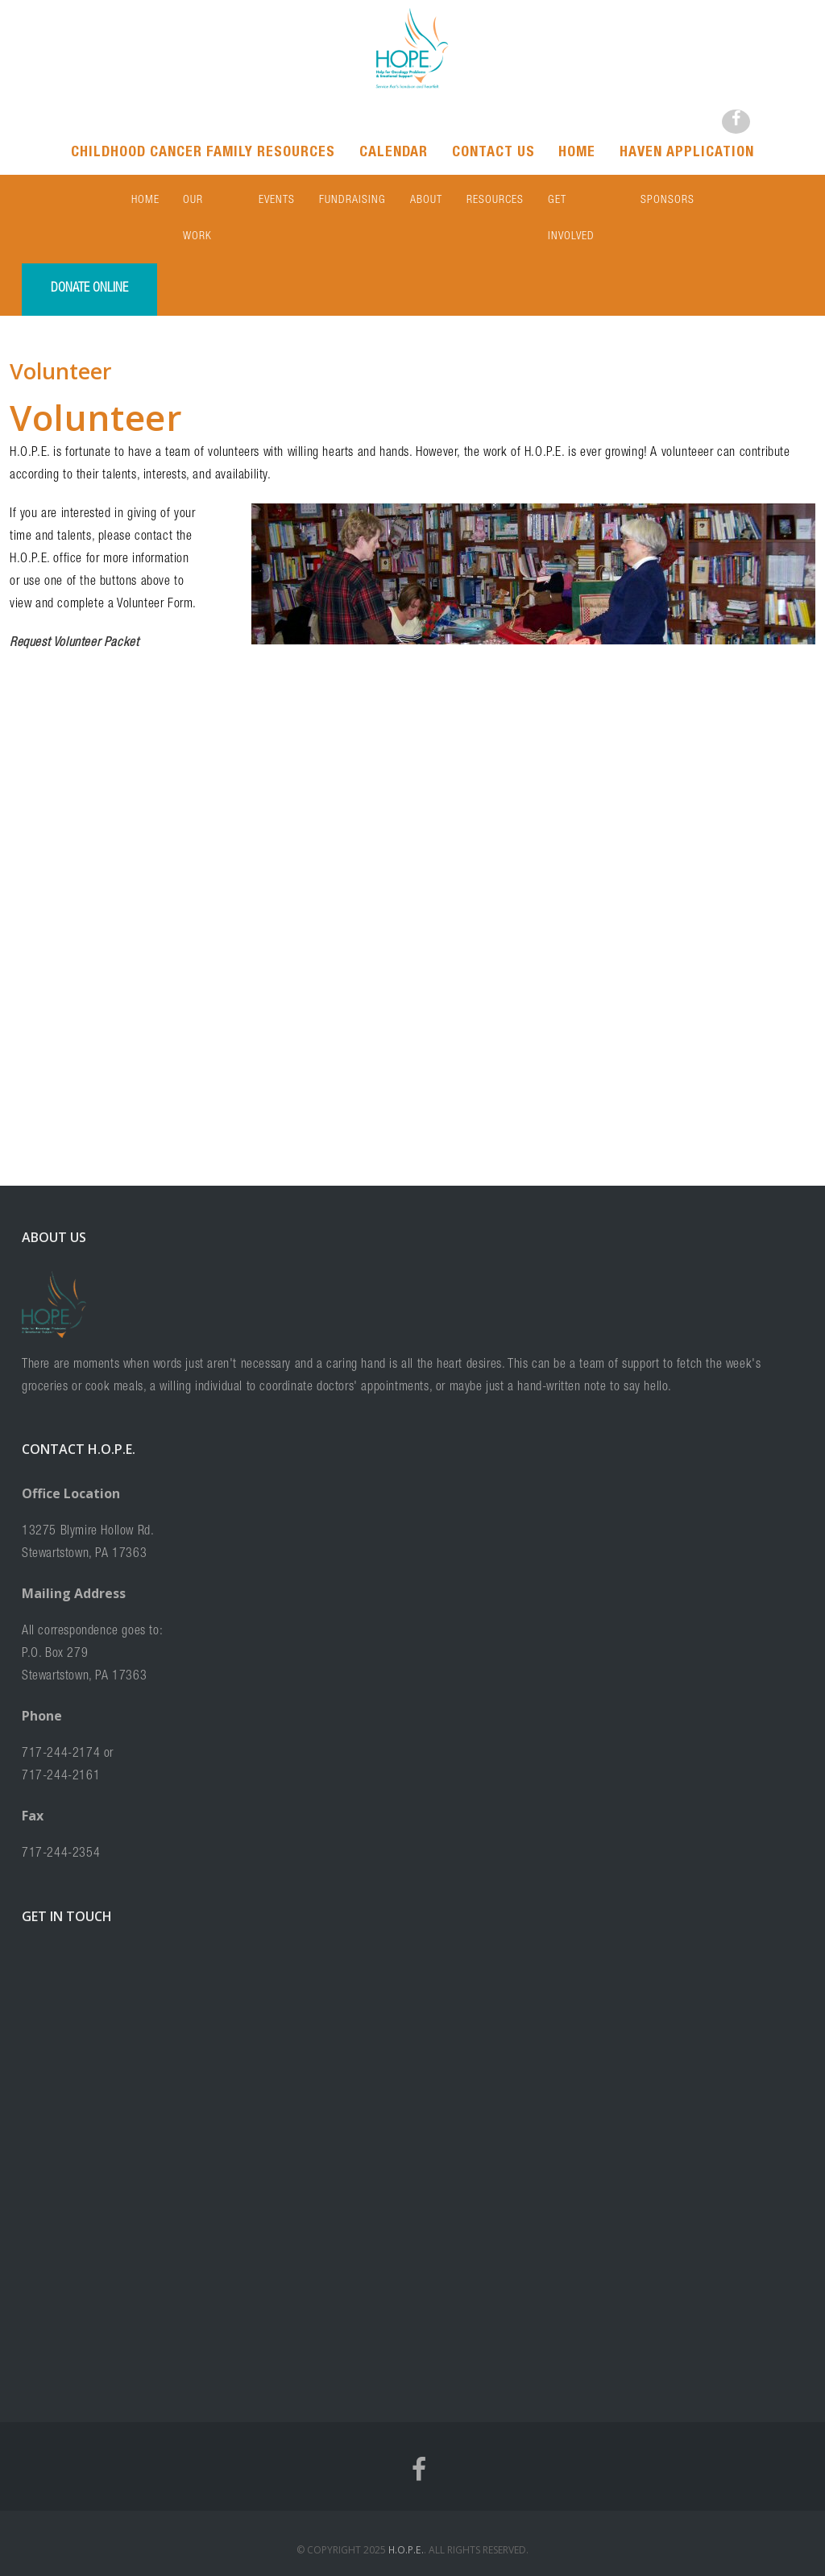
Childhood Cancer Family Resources (203, 153)
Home (577, 153)
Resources (495, 200)
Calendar (393, 153)
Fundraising (352, 200)
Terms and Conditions (421, 2548)
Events (277, 200)
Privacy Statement (521, 2548)
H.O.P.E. (405, 2513)
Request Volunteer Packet (74, 607)
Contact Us (493, 153)
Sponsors (667, 200)
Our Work (208, 200)
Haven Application (687, 153)
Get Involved (582, 200)
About (426, 200)
